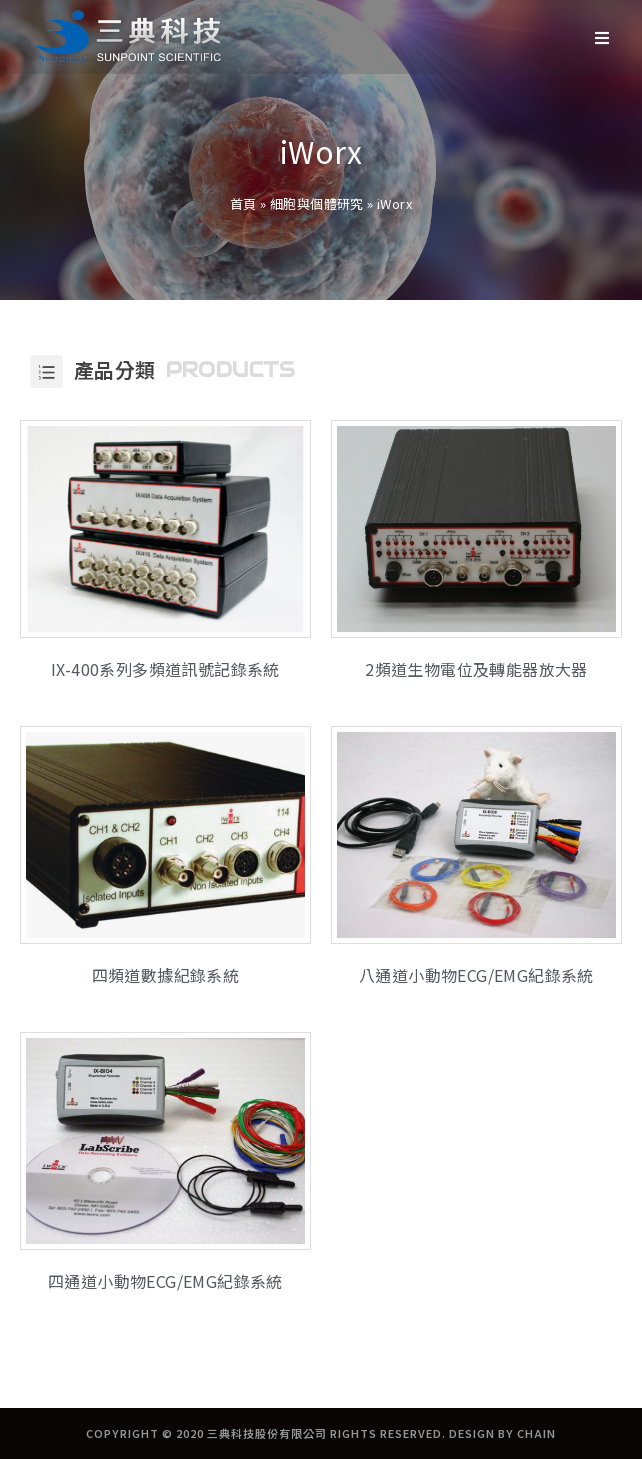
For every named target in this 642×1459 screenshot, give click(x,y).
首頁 (243, 203)
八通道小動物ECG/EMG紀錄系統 (476, 975)
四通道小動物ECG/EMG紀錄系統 (165, 1281)
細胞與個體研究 (317, 203)
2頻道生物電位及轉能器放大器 (476, 669)
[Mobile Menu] (602, 37)
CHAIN (536, 1433)
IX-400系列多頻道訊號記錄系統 (165, 669)
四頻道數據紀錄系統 (166, 975)
